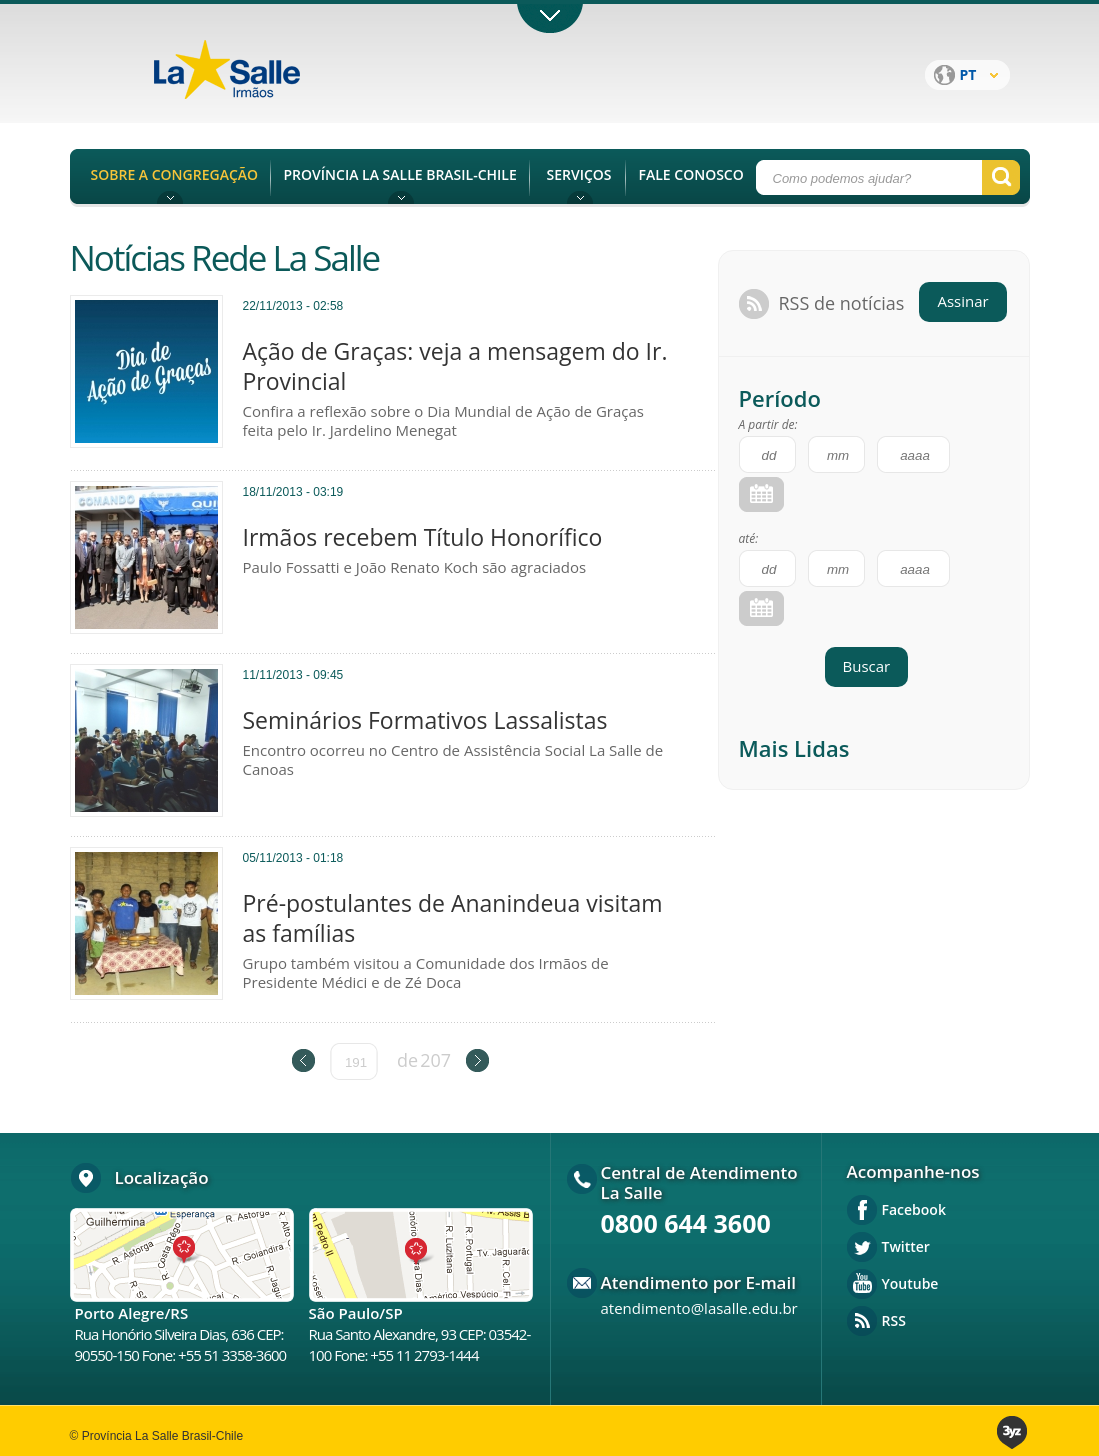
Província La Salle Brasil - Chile (265, 81)
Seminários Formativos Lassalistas (425, 720)
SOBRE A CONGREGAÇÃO (175, 174)
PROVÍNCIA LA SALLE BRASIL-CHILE (400, 174)
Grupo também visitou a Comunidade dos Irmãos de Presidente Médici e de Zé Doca (426, 973)
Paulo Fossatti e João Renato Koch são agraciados (415, 567)
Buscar (867, 666)
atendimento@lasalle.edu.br (699, 1308)
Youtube (910, 1283)
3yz (1013, 1432)
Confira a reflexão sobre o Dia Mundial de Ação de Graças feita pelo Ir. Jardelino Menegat (443, 421)
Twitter (906, 1246)
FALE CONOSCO (691, 174)
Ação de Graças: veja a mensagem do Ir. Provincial (455, 366)
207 (435, 1060)
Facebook (914, 1209)
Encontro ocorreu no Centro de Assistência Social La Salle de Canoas (453, 760)
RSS (894, 1320)
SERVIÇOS (578, 174)
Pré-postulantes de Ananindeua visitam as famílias (453, 918)
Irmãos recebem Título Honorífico (423, 537)
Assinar (962, 301)
